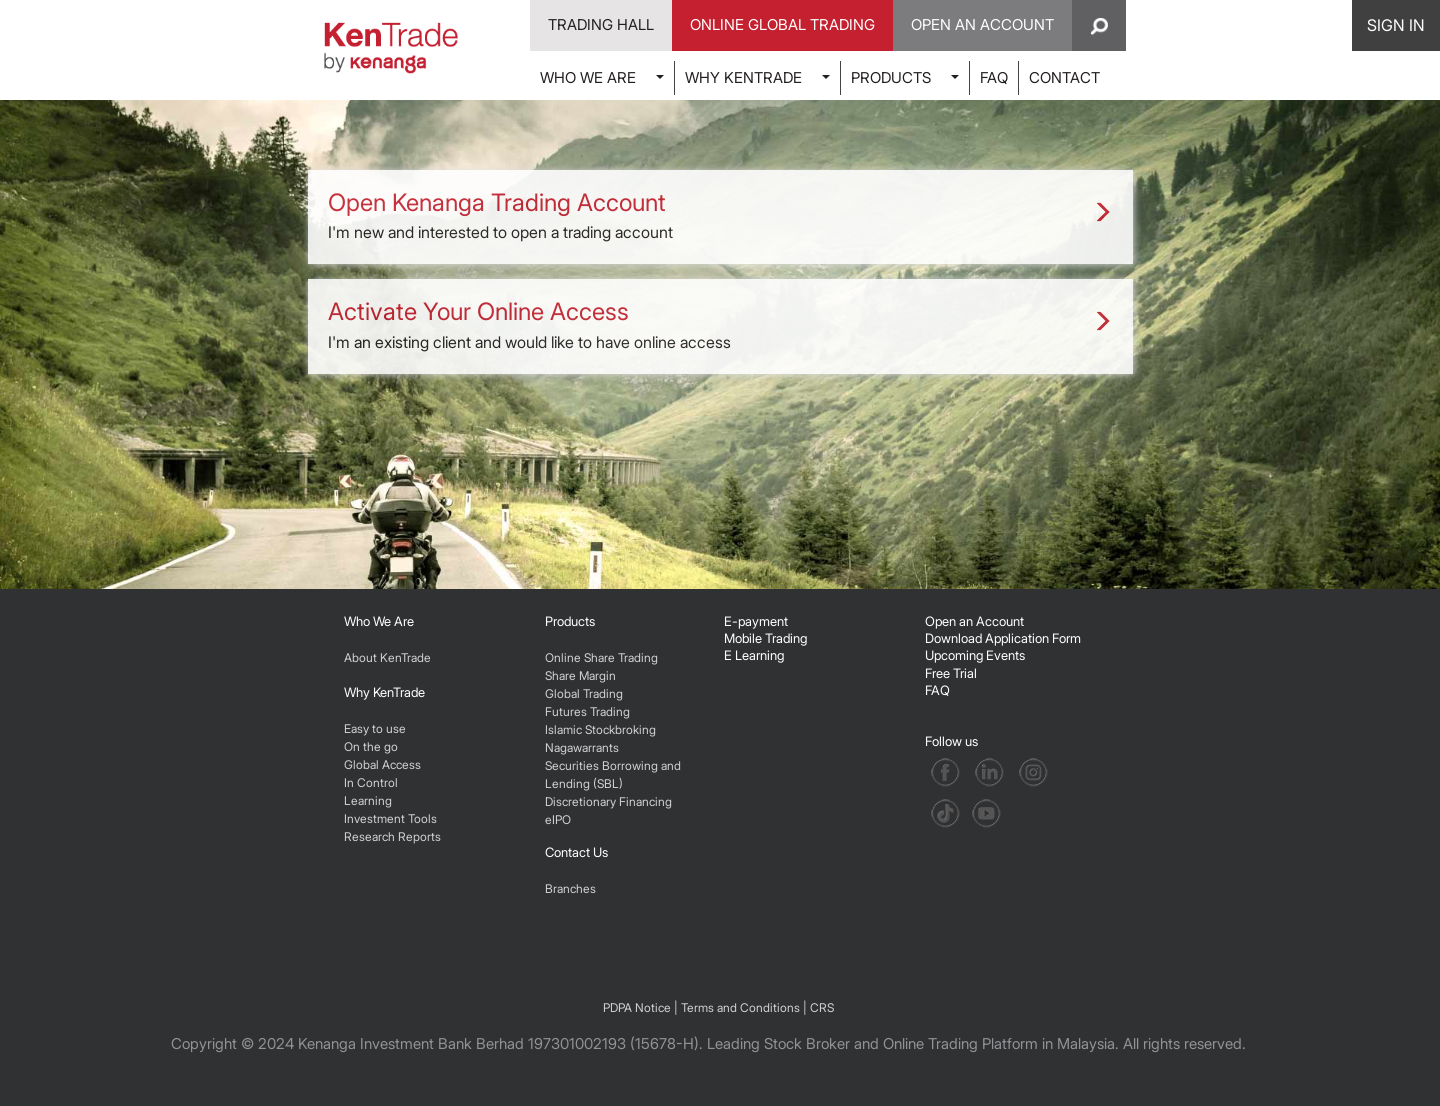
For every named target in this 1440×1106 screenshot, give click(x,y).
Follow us (953, 741)
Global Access (382, 764)
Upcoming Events (975, 655)
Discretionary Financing (608, 801)
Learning (368, 800)
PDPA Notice (637, 1007)
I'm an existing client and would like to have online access (720, 324)
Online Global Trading (782, 24)
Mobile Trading (765, 638)
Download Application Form (1003, 638)
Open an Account (974, 621)
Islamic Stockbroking (600, 729)
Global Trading (584, 693)
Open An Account (982, 24)
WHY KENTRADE (743, 77)
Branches (570, 888)
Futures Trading (587, 711)
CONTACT (1064, 77)
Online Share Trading (601, 657)
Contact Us (576, 852)
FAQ (994, 77)
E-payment (756, 621)
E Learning (754, 655)
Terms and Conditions (740, 1007)
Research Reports (392, 836)
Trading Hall (601, 24)
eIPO (558, 819)
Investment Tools (390, 818)
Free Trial (951, 673)
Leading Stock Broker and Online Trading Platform (872, 1043)
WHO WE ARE (588, 77)
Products (570, 621)
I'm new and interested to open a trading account (720, 215)
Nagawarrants (582, 747)
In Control (371, 782)
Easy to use (375, 728)
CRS (822, 1007)
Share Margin (580, 675)
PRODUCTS (891, 77)
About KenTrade (387, 657)
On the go (371, 746)
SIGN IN (1396, 25)
